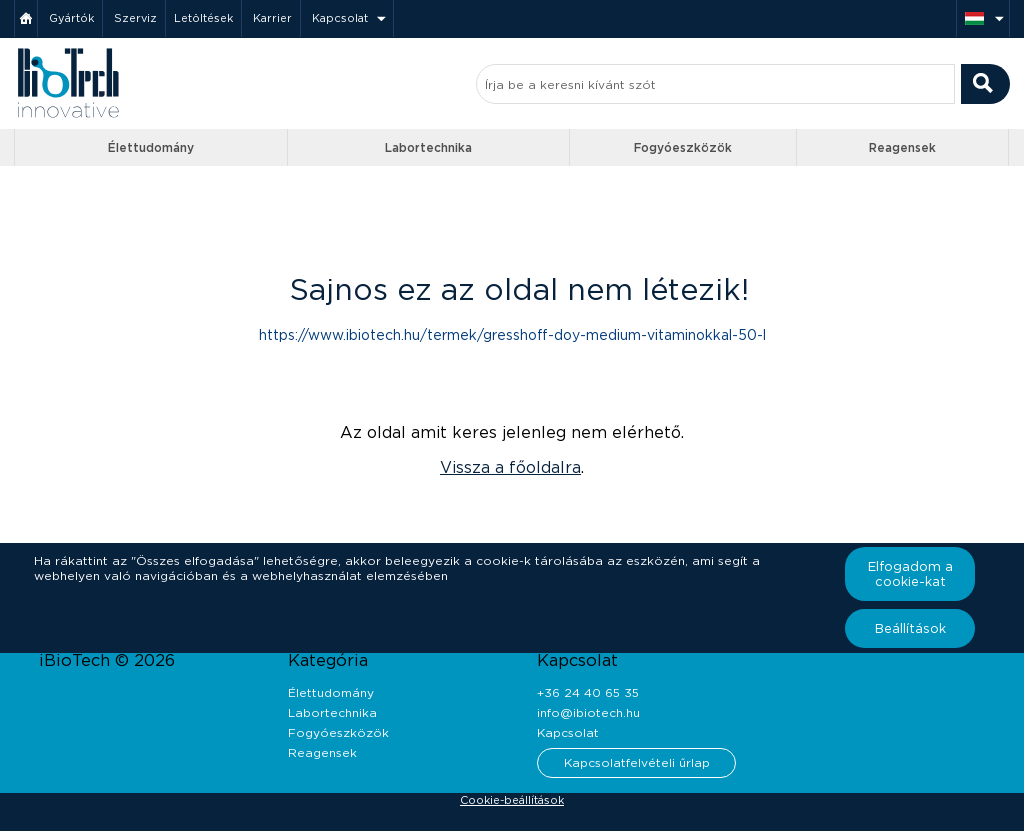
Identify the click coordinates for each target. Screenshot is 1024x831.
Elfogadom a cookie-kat (910, 574)
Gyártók (71, 18)
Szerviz (135, 18)
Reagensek (902, 147)
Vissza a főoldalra (510, 467)
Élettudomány (151, 147)
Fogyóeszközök (683, 147)
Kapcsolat (340, 18)
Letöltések (203, 18)
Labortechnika (428, 147)
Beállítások (910, 628)
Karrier (272, 18)
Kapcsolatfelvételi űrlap (637, 762)
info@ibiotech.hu (588, 712)
